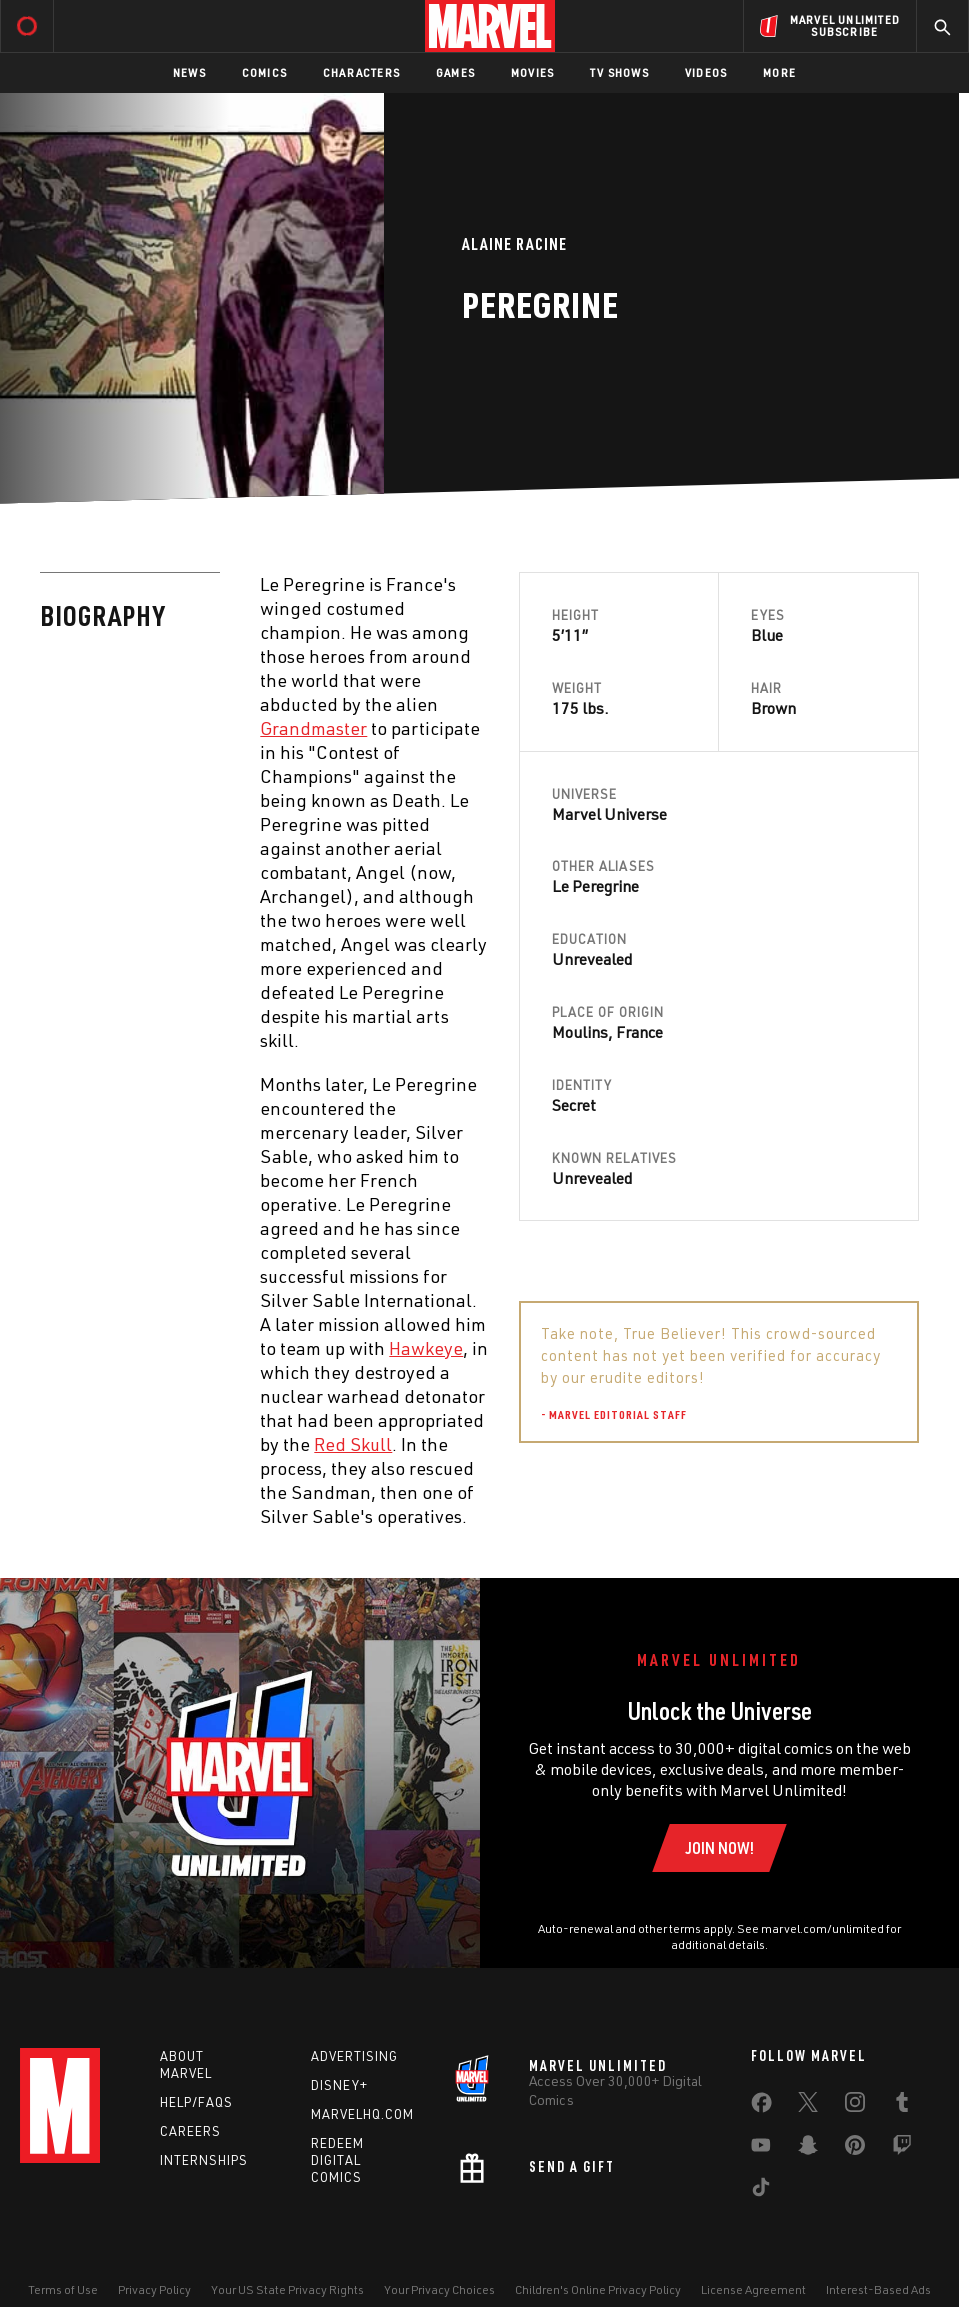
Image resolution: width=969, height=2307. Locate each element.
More (779, 72)
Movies (532, 72)
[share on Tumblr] (902, 2106)
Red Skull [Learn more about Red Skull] (353, 1444)
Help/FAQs (196, 2102)
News (189, 72)
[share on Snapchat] (808, 2149)
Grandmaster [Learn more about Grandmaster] (313, 728)
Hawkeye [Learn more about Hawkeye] (426, 1348)
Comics (264, 72)
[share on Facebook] (761, 2107)
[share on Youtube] (761, 2149)
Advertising (354, 2056)
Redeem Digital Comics (337, 2160)
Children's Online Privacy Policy (598, 2289)
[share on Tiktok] (761, 2191)
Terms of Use (63, 2289)
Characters (361, 72)
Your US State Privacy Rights (287, 2289)
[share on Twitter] (808, 2106)
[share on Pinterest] (855, 2149)
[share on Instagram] (855, 2106)
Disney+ (339, 2085)
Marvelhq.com (362, 2114)
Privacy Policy (154, 2289)
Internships (204, 2160)
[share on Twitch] (902, 2149)
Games (455, 72)
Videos (706, 72)
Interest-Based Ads (878, 2289)
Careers (190, 2131)
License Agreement (753, 2289)
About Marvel (186, 2064)
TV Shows (619, 72)
